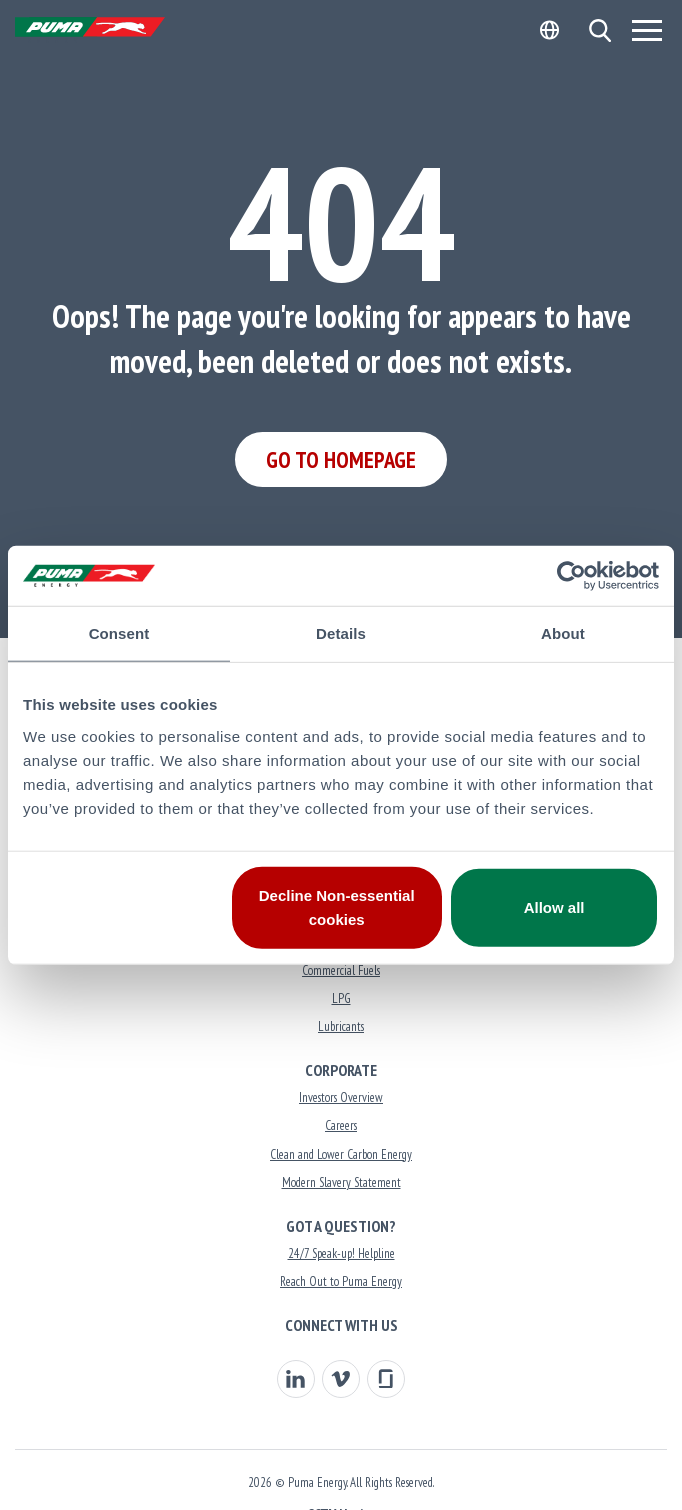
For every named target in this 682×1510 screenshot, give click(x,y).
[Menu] (647, 30)
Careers (341, 1125)
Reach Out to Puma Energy (341, 1281)
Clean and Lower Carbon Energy (341, 1154)
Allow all (554, 906)
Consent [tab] (119, 633)
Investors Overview (341, 1097)
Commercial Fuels (341, 970)
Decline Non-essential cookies (337, 906)
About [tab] (563, 633)
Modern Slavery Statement (341, 1182)
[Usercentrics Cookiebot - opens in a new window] (571, 576)
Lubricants (341, 1026)
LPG (341, 998)
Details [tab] (341, 633)
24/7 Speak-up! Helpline (341, 1253)
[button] (599, 30)
